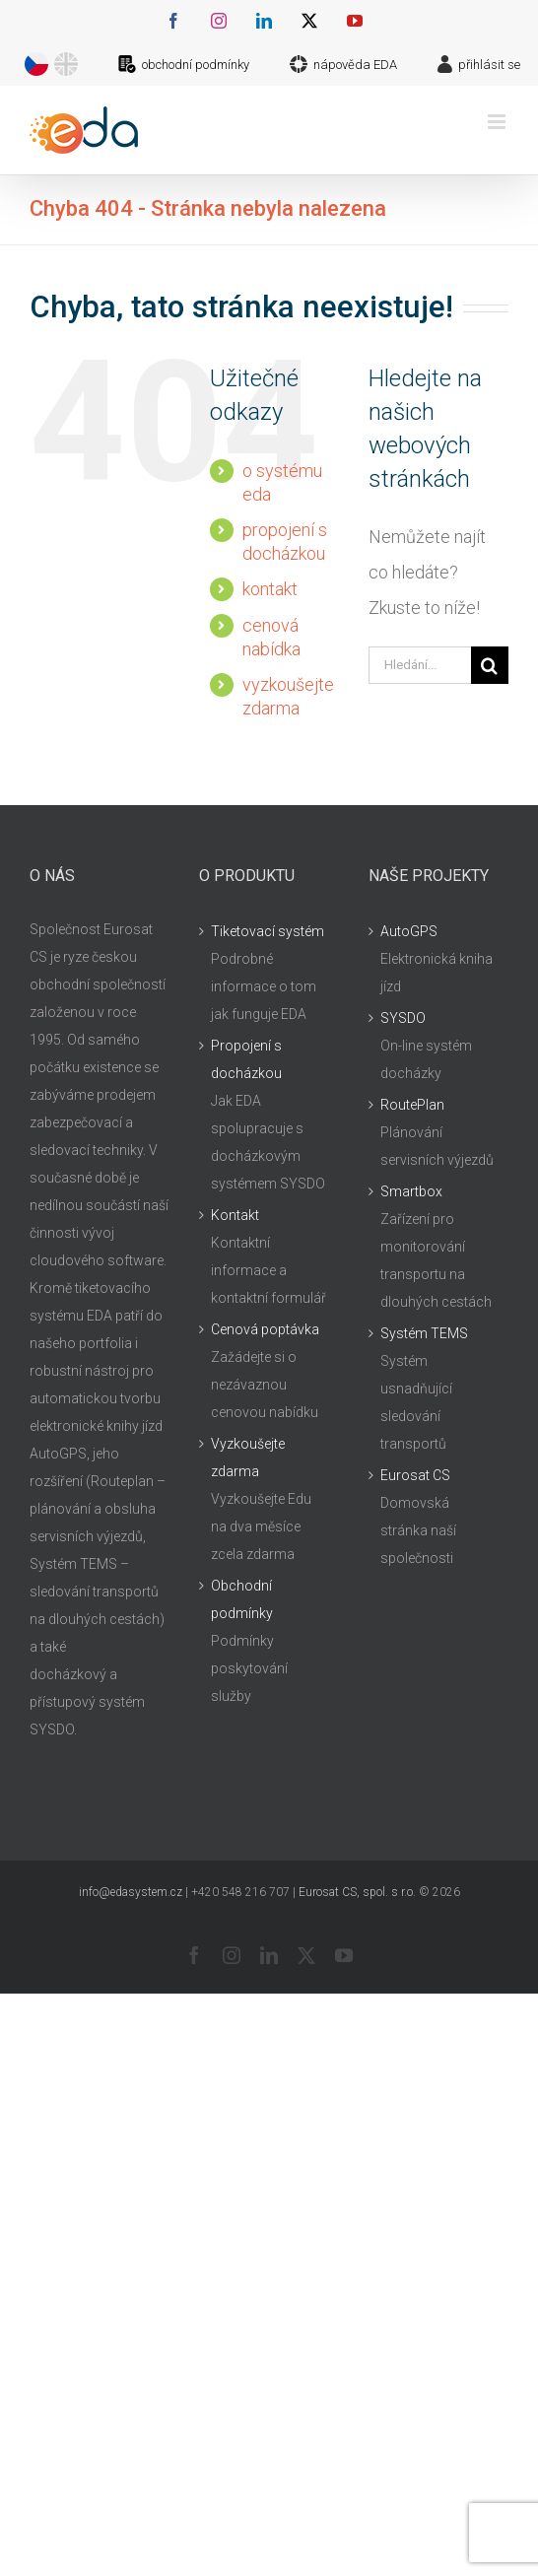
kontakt (270, 588)
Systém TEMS (424, 1333)
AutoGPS (408, 931)
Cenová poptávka (265, 1329)
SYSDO (403, 1018)
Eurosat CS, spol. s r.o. (357, 1892)
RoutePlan (412, 1105)
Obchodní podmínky (242, 1599)
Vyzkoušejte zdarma (248, 1457)
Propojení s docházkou (246, 1059)
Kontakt (235, 1215)
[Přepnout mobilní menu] (498, 121)
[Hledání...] (420, 665)
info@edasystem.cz (130, 1892)
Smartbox (411, 1191)
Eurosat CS (415, 1475)
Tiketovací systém (267, 931)
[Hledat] (489, 665)
